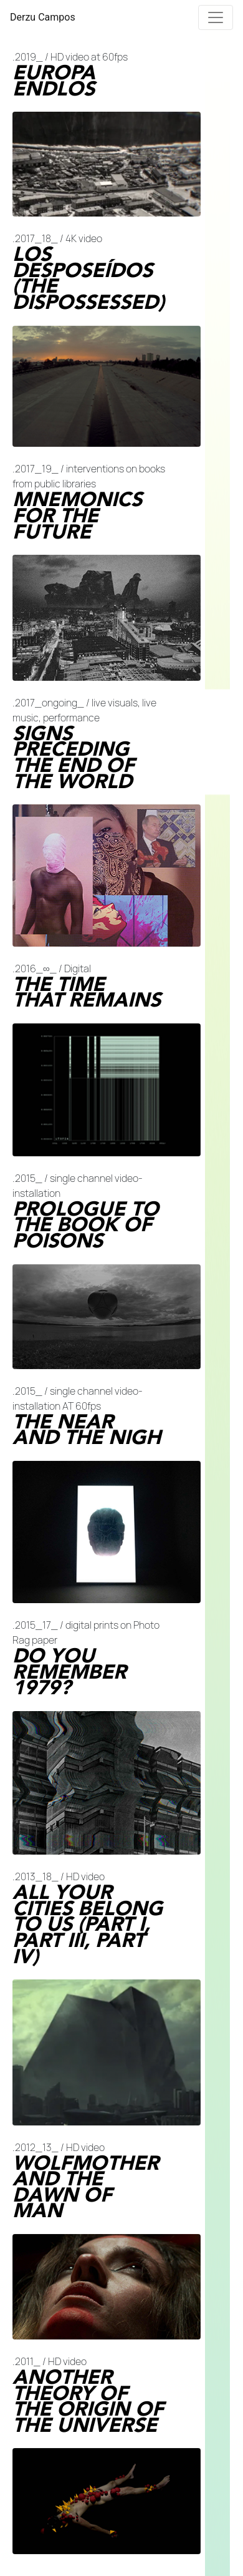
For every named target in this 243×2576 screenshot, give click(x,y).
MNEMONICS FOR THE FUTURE (77, 516)
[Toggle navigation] (215, 17)
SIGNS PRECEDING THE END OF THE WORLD (73, 757)
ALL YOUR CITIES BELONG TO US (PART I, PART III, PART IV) (87, 1924)
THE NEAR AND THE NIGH (86, 1430)
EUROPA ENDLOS (53, 81)
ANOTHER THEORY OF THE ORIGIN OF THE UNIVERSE (88, 2401)
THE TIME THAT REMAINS (86, 992)
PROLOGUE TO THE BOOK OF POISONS (85, 1225)
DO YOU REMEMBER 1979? (69, 1672)
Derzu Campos (42, 17)
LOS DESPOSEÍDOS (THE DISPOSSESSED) (88, 278)
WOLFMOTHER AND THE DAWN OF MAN (85, 2187)
